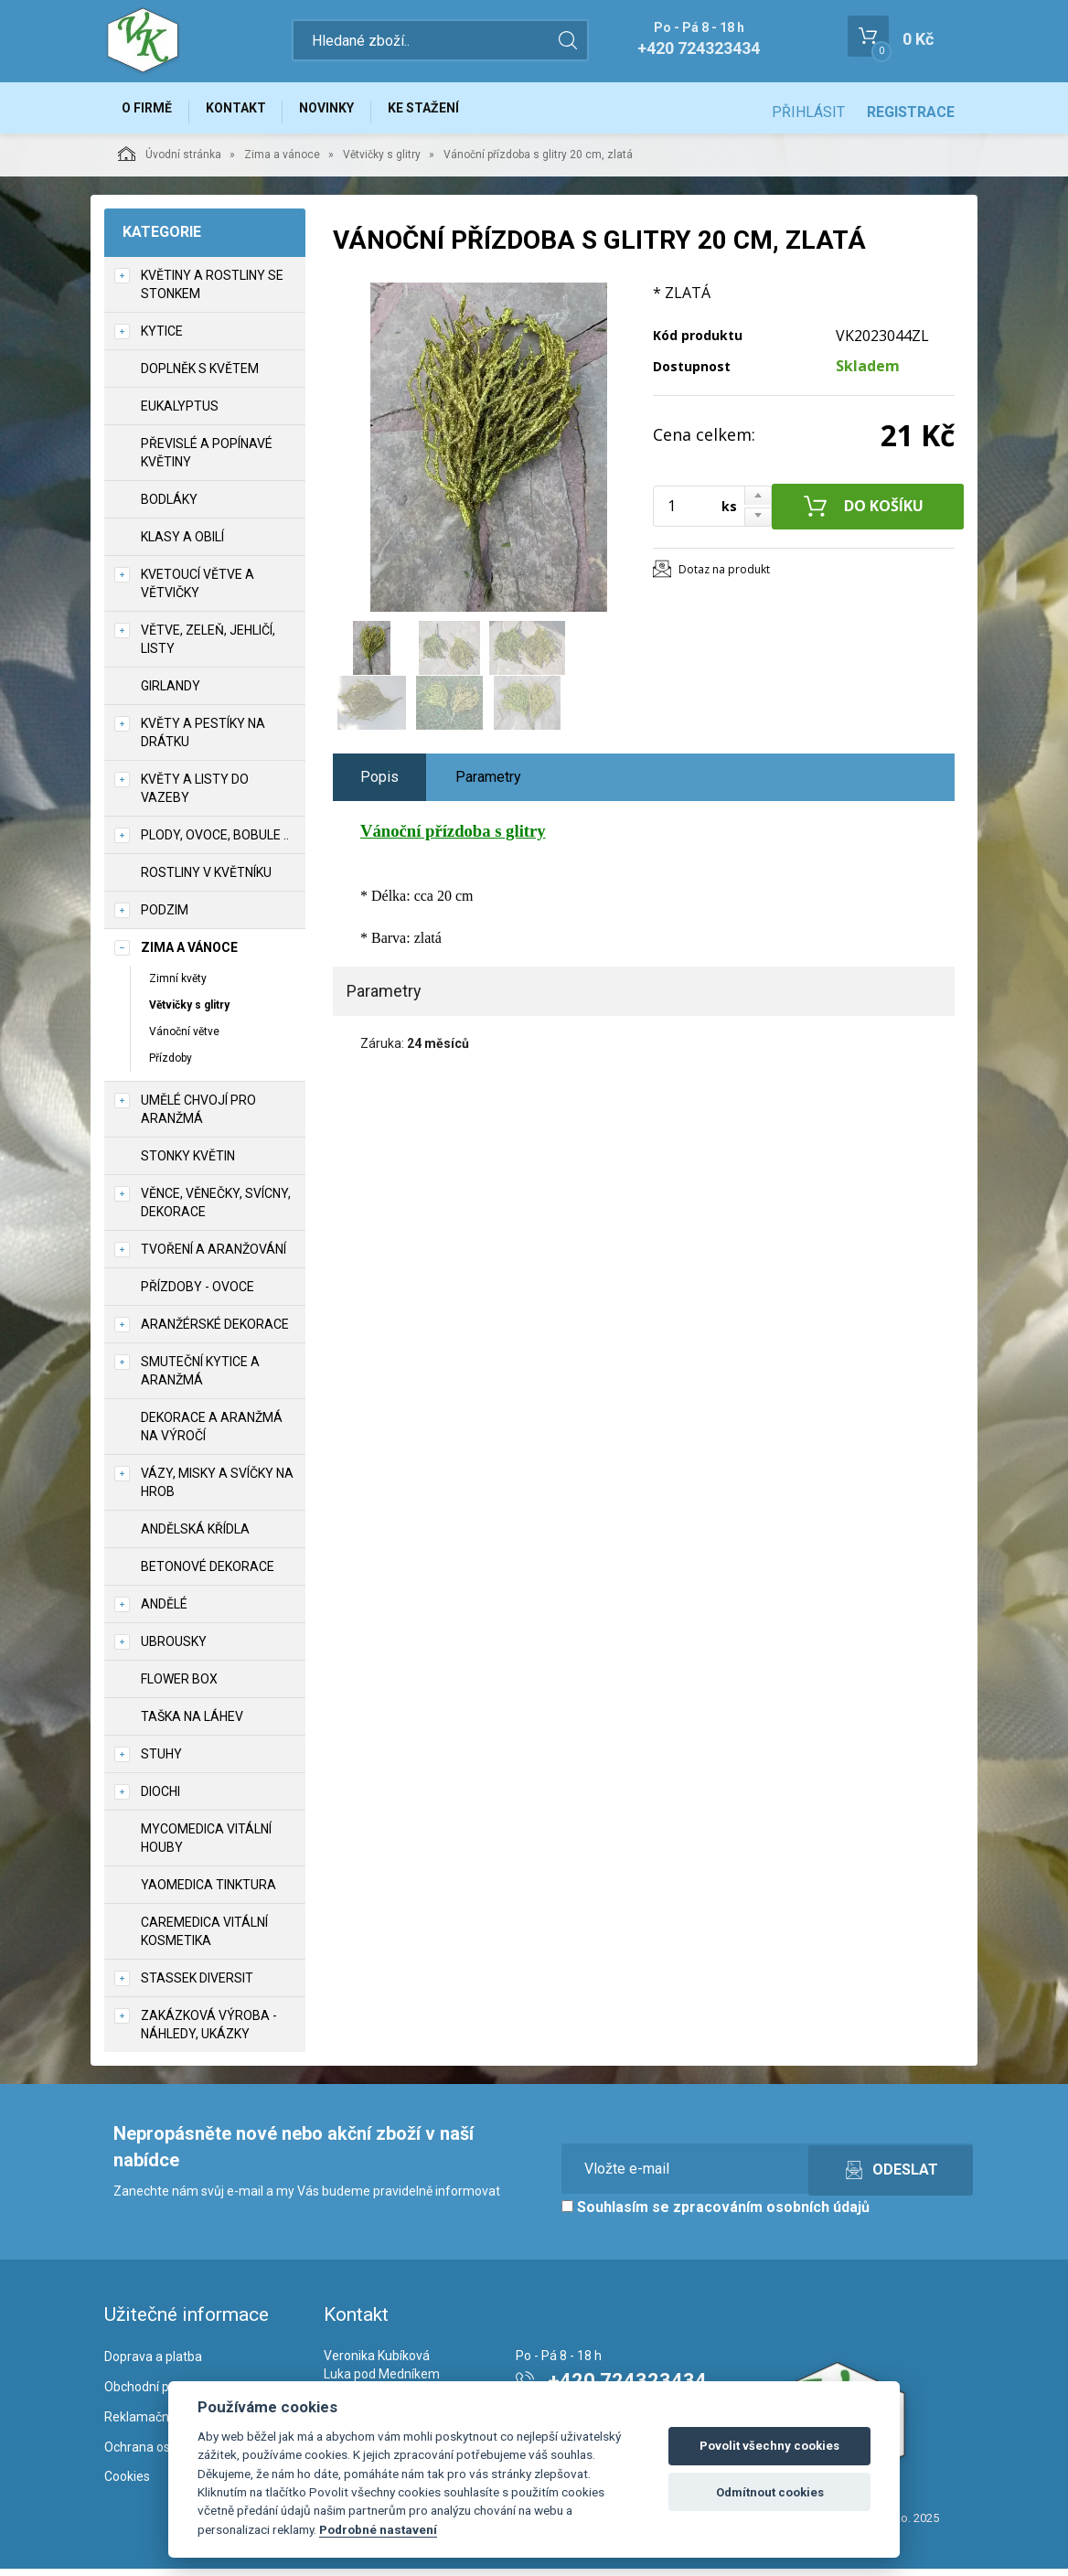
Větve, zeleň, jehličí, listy (208, 646)
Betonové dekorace (207, 1574)
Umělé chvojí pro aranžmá (198, 1117)
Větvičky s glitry (382, 161)
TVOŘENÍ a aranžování (213, 1257)
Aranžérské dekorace (215, 1332)
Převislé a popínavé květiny (206, 460)
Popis (379, 784)
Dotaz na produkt (724, 576)
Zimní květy (178, 985)
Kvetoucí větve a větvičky (197, 590)
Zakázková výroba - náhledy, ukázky (209, 2032)
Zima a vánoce (282, 161)
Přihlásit (808, 112)
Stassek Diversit (197, 1986)
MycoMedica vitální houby (206, 1846)
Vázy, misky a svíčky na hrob (217, 1490)
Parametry (488, 784)
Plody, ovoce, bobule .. (215, 842)
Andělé (164, 1612)
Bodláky (169, 506)
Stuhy (161, 1762)
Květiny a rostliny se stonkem (212, 291)
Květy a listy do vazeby (195, 795)
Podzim (164, 917)
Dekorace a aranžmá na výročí (212, 1434)
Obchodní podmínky (161, 2394)
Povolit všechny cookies (769, 2446)
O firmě (150, 111)
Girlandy (170, 693)
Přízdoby (170, 1065)
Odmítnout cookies (770, 2492)
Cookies (127, 2484)
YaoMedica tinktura (208, 1893)
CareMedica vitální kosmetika (204, 1939)
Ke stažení (450, 111)
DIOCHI (160, 1799)
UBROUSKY (174, 1649)
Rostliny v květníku (206, 879)
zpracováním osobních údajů (771, 2215)
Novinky (345, 111)
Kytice (162, 338)
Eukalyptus (180, 413)
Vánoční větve (184, 1038)
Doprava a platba (153, 2364)
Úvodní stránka (169, 161)
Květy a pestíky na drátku (203, 739)
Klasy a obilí (182, 544)
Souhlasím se (715, 2215)
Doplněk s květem (200, 376)
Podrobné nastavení (378, 2529)
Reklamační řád (149, 2424)
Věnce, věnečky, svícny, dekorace (216, 1210)
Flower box (179, 1687)
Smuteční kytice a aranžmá (200, 1379)
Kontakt (247, 111)
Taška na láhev (192, 1724)
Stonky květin (188, 1164)
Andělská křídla (195, 1537)
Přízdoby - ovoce (197, 1295)
